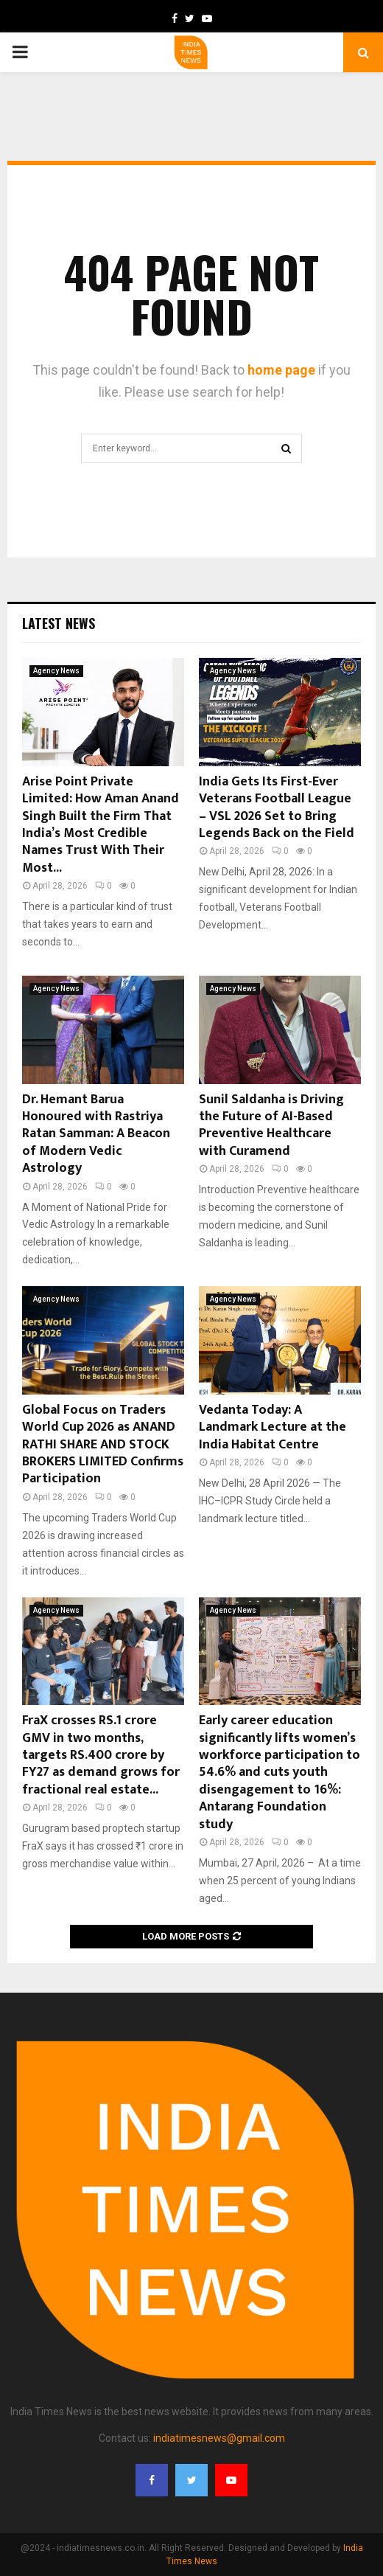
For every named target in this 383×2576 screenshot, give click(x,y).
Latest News (58, 623)
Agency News (56, 671)
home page (281, 370)
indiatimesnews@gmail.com (219, 2438)
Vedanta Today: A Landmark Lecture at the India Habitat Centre (272, 1427)
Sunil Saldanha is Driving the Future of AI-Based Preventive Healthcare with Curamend (271, 1125)
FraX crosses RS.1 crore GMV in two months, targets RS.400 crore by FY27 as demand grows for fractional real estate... (101, 1755)
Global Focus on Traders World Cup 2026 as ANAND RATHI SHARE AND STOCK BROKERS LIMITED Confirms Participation (102, 1444)
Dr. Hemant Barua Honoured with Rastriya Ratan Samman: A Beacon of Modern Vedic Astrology (96, 1134)
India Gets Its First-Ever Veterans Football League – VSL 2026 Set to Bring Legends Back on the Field (276, 807)
